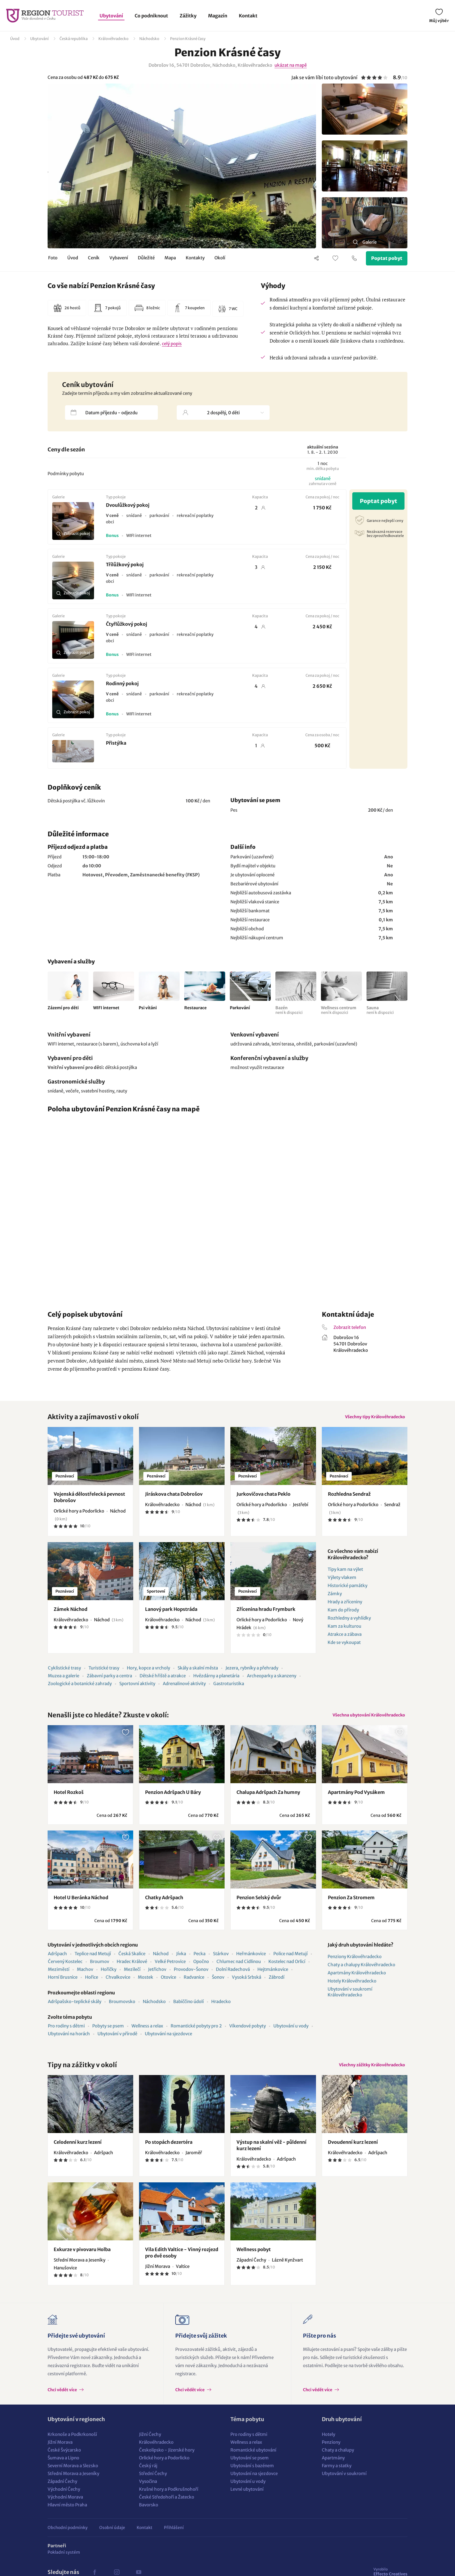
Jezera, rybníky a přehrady (251, 1672)
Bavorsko (148, 2516)
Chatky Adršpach (164, 1905)
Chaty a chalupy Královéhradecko (361, 1972)
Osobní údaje (112, 2539)
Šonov (218, 1985)
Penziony (331, 2454)
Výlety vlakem (342, 1581)
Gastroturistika (228, 1687)
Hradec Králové (132, 1969)
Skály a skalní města (198, 1672)
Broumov (99, 1969)
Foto (52, 259)
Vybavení (118, 259)
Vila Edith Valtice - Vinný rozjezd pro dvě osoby (181, 2264)
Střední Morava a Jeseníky (73, 2485)
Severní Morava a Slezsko (73, 2477)
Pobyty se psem (108, 2033)
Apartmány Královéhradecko (357, 1980)
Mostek (145, 1985)
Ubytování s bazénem (252, 2477)
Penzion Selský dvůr (258, 1905)
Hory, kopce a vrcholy (148, 1672)
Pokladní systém (64, 2564)
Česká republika (73, 38)
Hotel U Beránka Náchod (81, 1905)
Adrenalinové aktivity (184, 1687)
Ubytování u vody (290, 2033)
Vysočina (148, 2493)
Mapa (170, 259)
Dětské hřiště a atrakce (163, 1680)
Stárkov (221, 1961)
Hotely (328, 2446)
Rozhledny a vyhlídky (349, 1622)
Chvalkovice (118, 1985)
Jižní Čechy (150, 2446)
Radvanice (194, 1985)
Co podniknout (151, 16)
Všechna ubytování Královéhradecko (362, 1720)
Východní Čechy (64, 2501)
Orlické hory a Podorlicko (164, 2469)
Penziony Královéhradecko (355, 1964)
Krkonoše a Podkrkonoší (72, 2446)
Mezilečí (132, 1977)
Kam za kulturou (344, 1630)
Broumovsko (122, 2009)
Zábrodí (276, 1985)
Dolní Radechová (233, 1977)
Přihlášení (174, 2539)
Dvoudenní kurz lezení (353, 2154)
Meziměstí (58, 1977)
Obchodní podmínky (68, 2539)
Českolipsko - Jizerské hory (166, 2462)
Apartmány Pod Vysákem (356, 1800)
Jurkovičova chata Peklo (263, 1498)
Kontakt (248, 16)
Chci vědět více (63, 2401)
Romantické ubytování (253, 2462)
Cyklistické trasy (64, 1672)
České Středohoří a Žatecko (166, 2509)
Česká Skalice (131, 1961)
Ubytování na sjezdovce (168, 2041)
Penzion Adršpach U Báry (173, 1800)
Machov (85, 1977)
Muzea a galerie (63, 1680)
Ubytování (111, 16)
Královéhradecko (113, 38)
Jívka (181, 1961)
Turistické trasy (104, 1672)
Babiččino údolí (188, 2009)
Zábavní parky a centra (109, 1680)
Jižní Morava (60, 2454)
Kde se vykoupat (344, 1646)
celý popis (172, 343)
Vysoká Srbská (246, 1985)
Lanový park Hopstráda (171, 1613)
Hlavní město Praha (67, 2516)
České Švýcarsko (64, 2462)
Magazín (217, 16)
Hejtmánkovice (272, 1977)
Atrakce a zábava (345, 1638)
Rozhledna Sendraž (349, 1498)
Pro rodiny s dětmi (66, 2033)
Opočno (201, 1969)
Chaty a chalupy (338, 2462)
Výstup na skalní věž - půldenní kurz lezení (271, 2157)
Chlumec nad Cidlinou (238, 1969)
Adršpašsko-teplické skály (74, 2009)
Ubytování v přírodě (117, 2041)
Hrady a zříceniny (345, 1606)
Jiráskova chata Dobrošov (174, 1498)
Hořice (91, 1985)
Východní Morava (65, 2509)
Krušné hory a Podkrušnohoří (168, 2501)
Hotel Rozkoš (69, 1800)
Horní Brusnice (62, 1985)
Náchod (161, 1961)
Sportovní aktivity (137, 1687)
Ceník (94, 259)
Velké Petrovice (170, 1969)
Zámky (335, 1597)
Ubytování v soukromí (344, 2485)
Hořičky (108, 1977)
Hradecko (221, 2009)
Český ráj (148, 2477)
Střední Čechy (153, 2485)
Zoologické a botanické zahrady (80, 1687)
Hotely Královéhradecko (352, 1988)
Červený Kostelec (65, 1969)
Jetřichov (157, 1977)
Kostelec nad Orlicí (286, 1969)
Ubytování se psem (249, 2469)
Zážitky (188, 16)
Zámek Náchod (70, 1613)
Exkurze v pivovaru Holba (82, 2261)
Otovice (168, 1985)
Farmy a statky (336, 2477)
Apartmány (333, 2469)
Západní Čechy (62, 2493)
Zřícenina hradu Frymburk (265, 1613)
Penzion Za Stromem (351, 1905)
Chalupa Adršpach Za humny (268, 1800)
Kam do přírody (343, 1614)
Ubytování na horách (69, 2041)
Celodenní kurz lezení (78, 2154)
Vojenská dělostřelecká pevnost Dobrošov (90, 1501)
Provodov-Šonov (191, 1977)
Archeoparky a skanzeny (271, 1680)
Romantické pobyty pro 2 (196, 2033)
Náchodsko (149, 38)
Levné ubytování (246, 2501)
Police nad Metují (290, 1961)
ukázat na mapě (291, 65)
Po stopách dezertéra (168, 2154)
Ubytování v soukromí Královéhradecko (350, 1999)
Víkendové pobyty (247, 2033)
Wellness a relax (147, 2033)
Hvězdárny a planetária (216, 1680)
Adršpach (57, 1961)
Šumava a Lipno (63, 2469)
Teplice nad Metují (93, 1961)
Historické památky (347, 1589)
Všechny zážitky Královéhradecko (365, 2074)
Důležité (146, 259)
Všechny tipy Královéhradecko (369, 1418)
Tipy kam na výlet (345, 1573)
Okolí (219, 259)
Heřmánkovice (251, 1961)
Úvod (14, 38)
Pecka (199, 1961)
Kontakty (195, 259)
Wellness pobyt (253, 2261)
